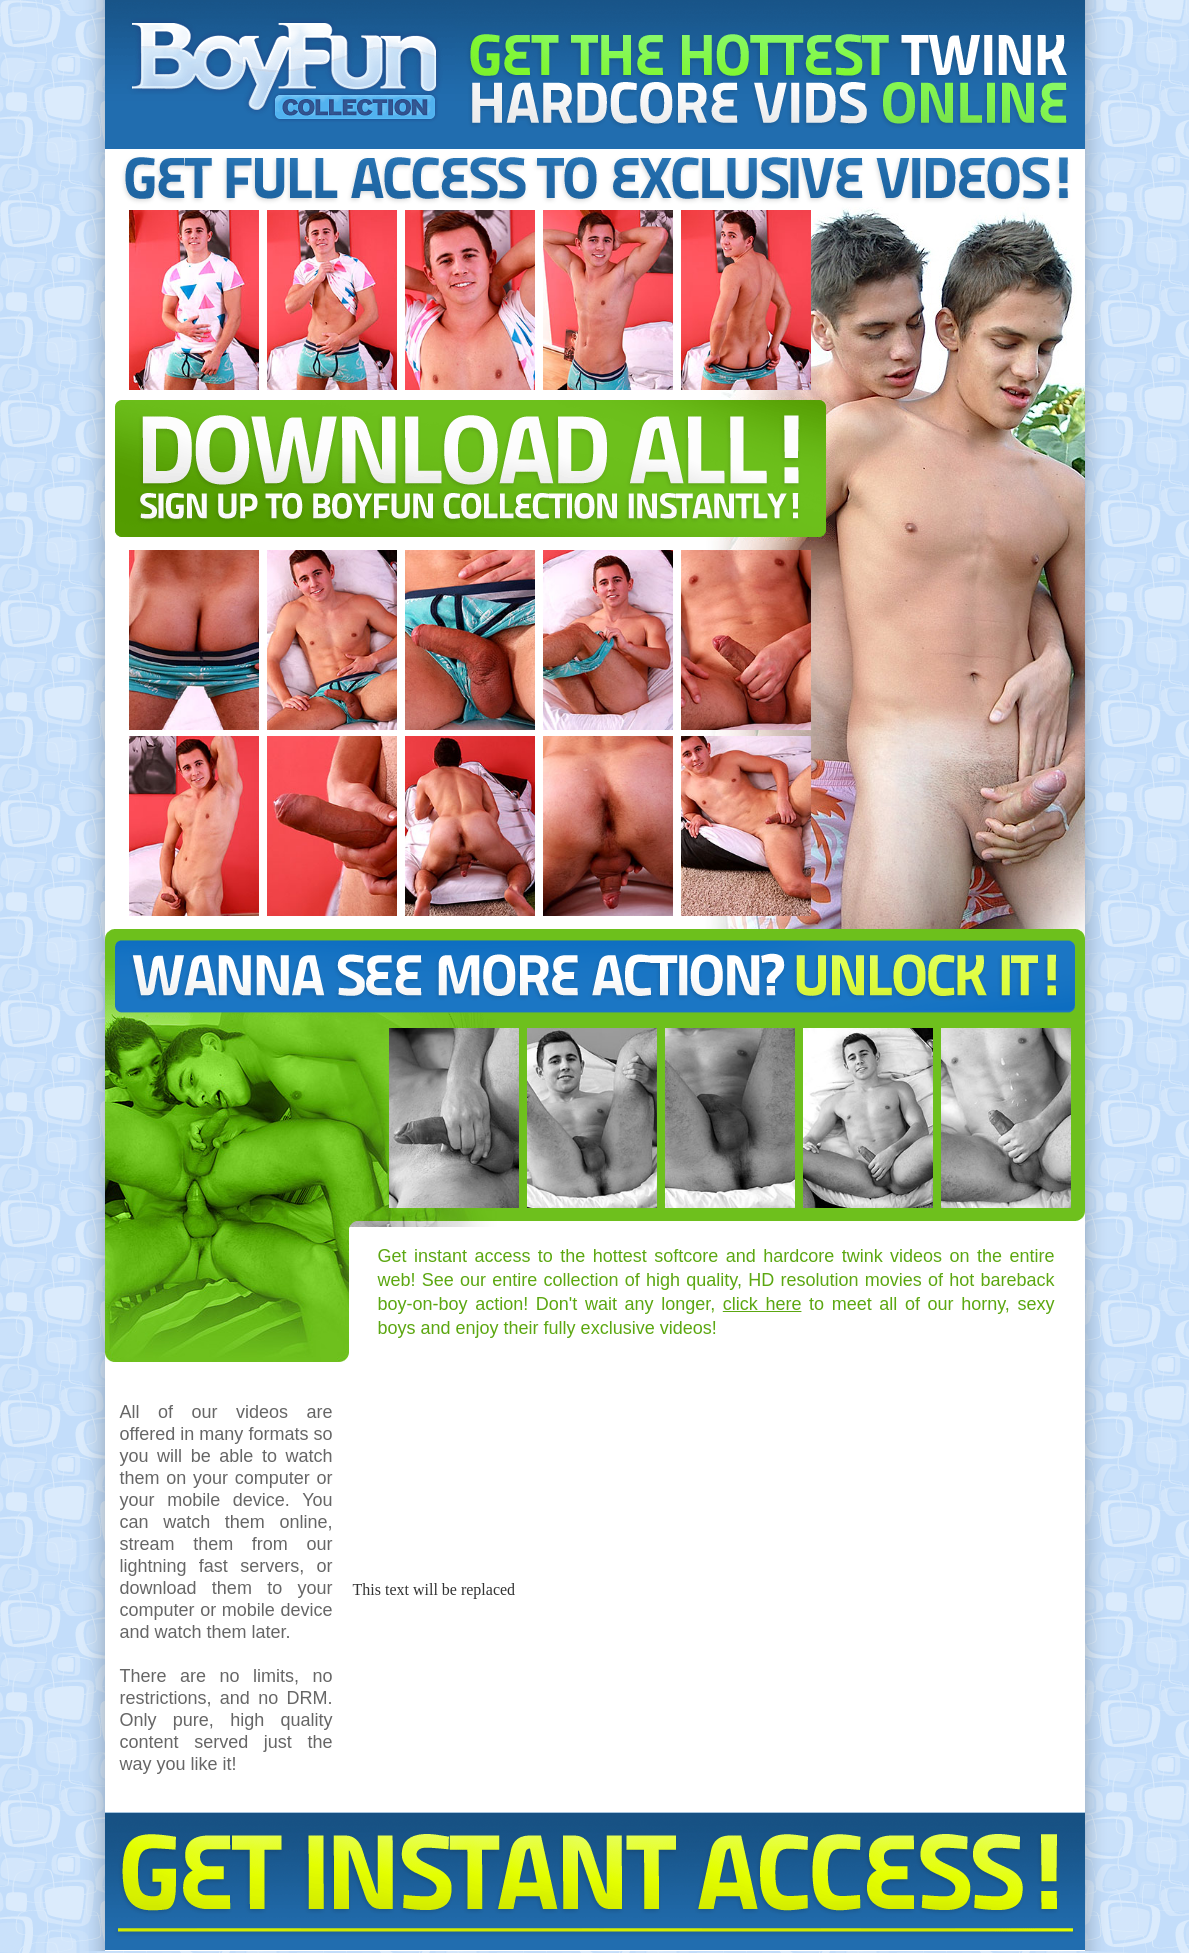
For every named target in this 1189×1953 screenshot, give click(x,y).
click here (762, 1304)
